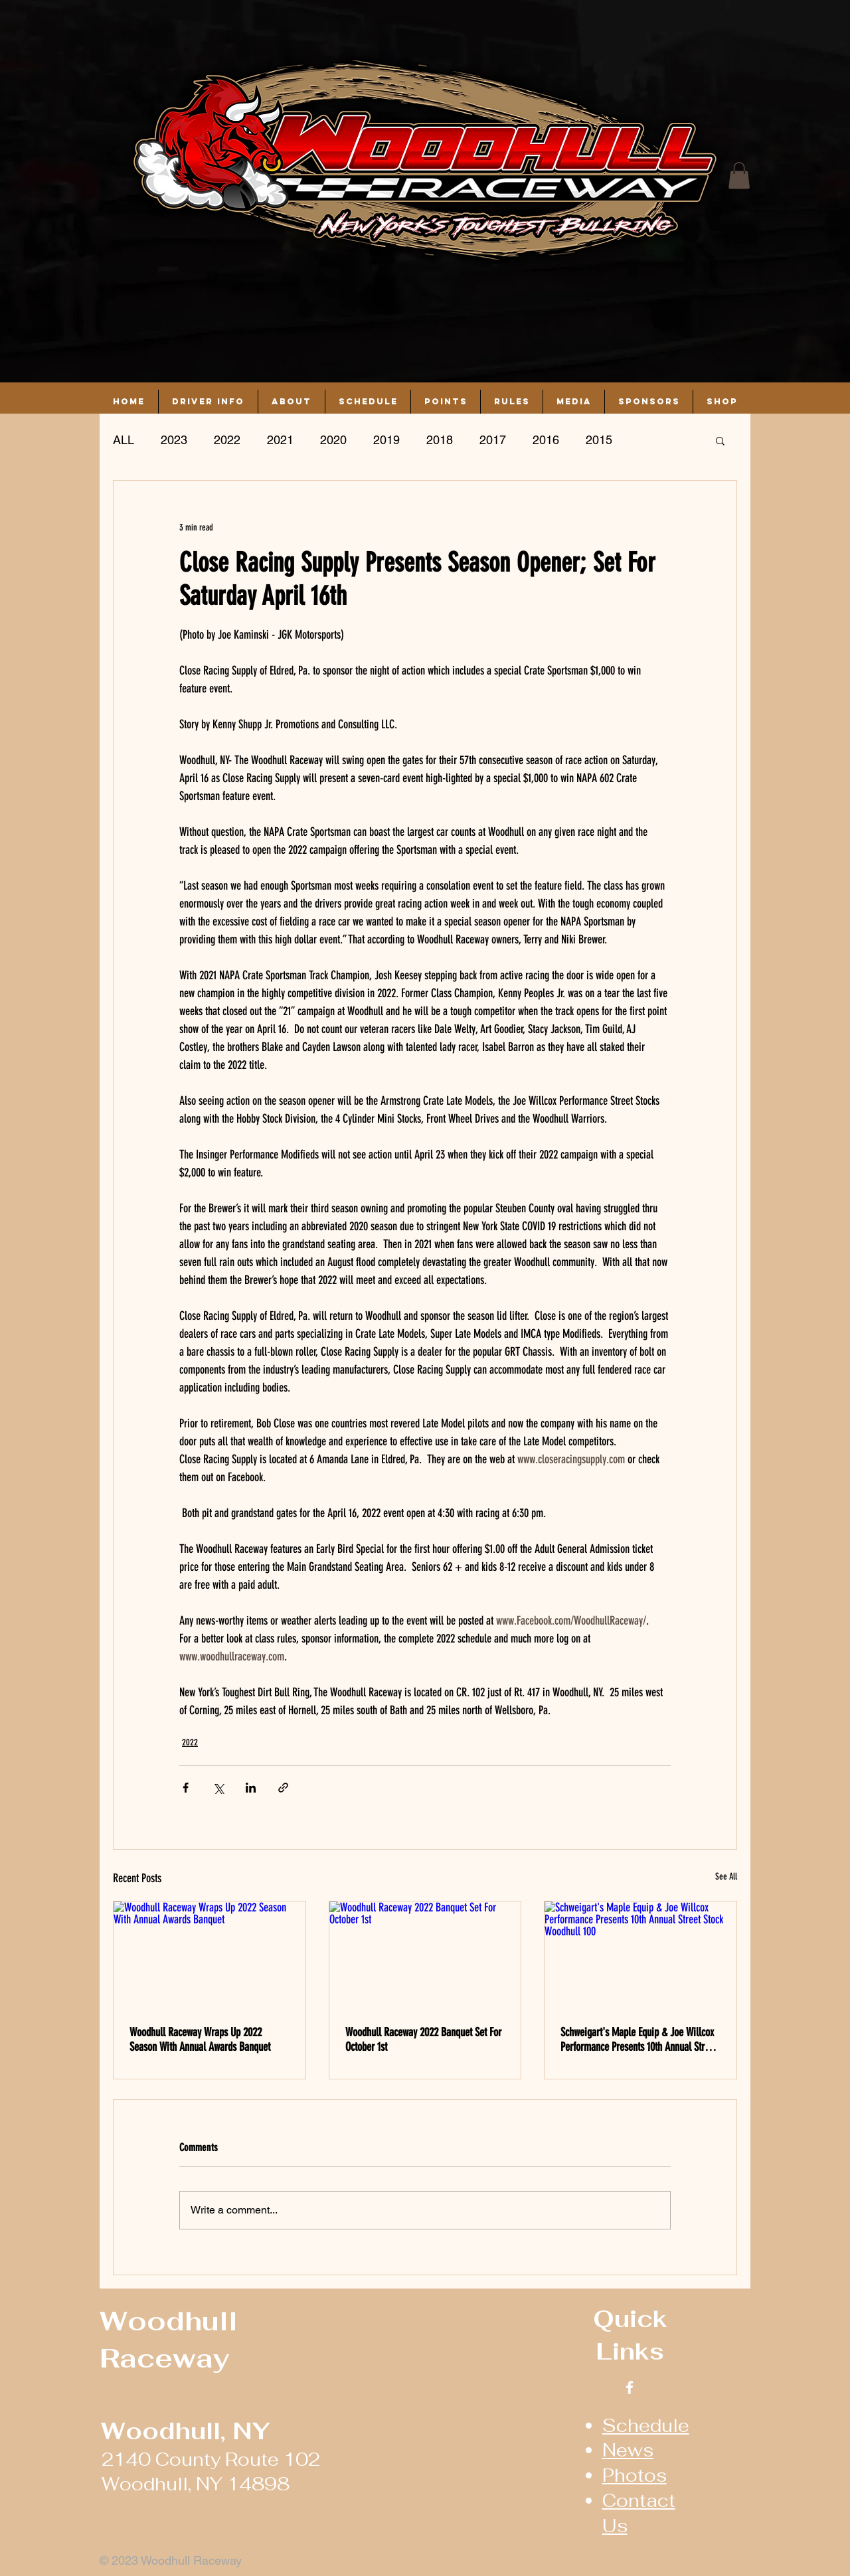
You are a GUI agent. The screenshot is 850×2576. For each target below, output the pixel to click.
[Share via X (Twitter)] (218, 1787)
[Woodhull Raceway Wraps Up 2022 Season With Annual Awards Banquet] (209, 1955)
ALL (123, 440)
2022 (227, 440)
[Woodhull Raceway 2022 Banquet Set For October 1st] (425, 1955)
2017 (492, 440)
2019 (386, 440)
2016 (546, 440)
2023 (174, 440)
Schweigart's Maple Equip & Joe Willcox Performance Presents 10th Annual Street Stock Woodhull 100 (638, 2039)
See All (726, 1876)
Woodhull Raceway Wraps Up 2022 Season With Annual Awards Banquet (199, 2039)
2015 (599, 440)
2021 (280, 440)
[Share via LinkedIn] (250, 1787)
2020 (333, 440)
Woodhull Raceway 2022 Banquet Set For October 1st (423, 2039)
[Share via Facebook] (185, 1787)
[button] (739, 175)
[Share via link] (283, 1787)
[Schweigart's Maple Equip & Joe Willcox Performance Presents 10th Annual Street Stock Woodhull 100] (640, 1955)
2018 (439, 440)
